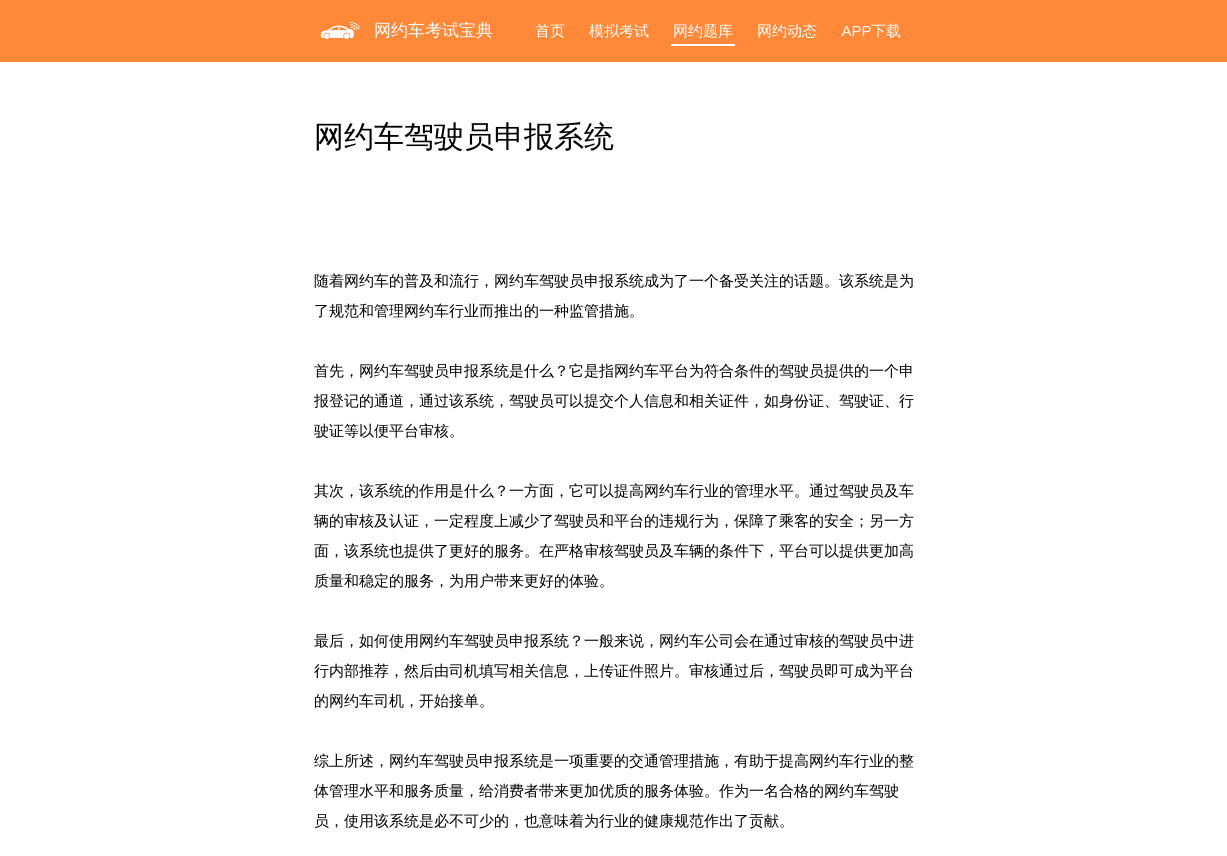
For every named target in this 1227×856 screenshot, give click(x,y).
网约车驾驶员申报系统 (464, 136)
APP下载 (871, 30)
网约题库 (703, 30)
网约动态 (787, 30)
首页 (550, 30)
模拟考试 (619, 30)
